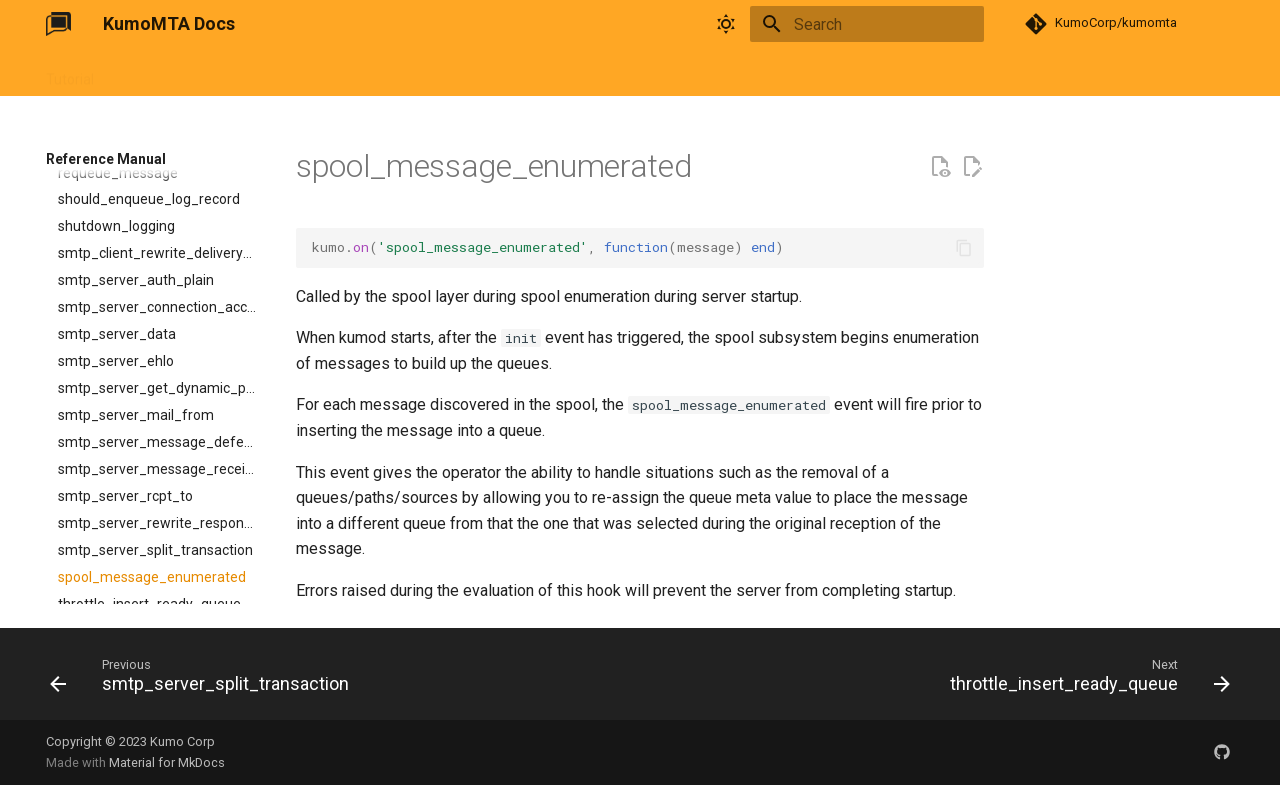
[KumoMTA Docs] (58, 24)
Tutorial (70, 73)
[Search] (867, 24)
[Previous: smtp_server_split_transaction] (204, 680)
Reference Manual (268, 73)
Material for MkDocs (167, 762)
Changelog (435, 73)
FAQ (364, 73)
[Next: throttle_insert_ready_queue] (1085, 680)
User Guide (152, 73)
